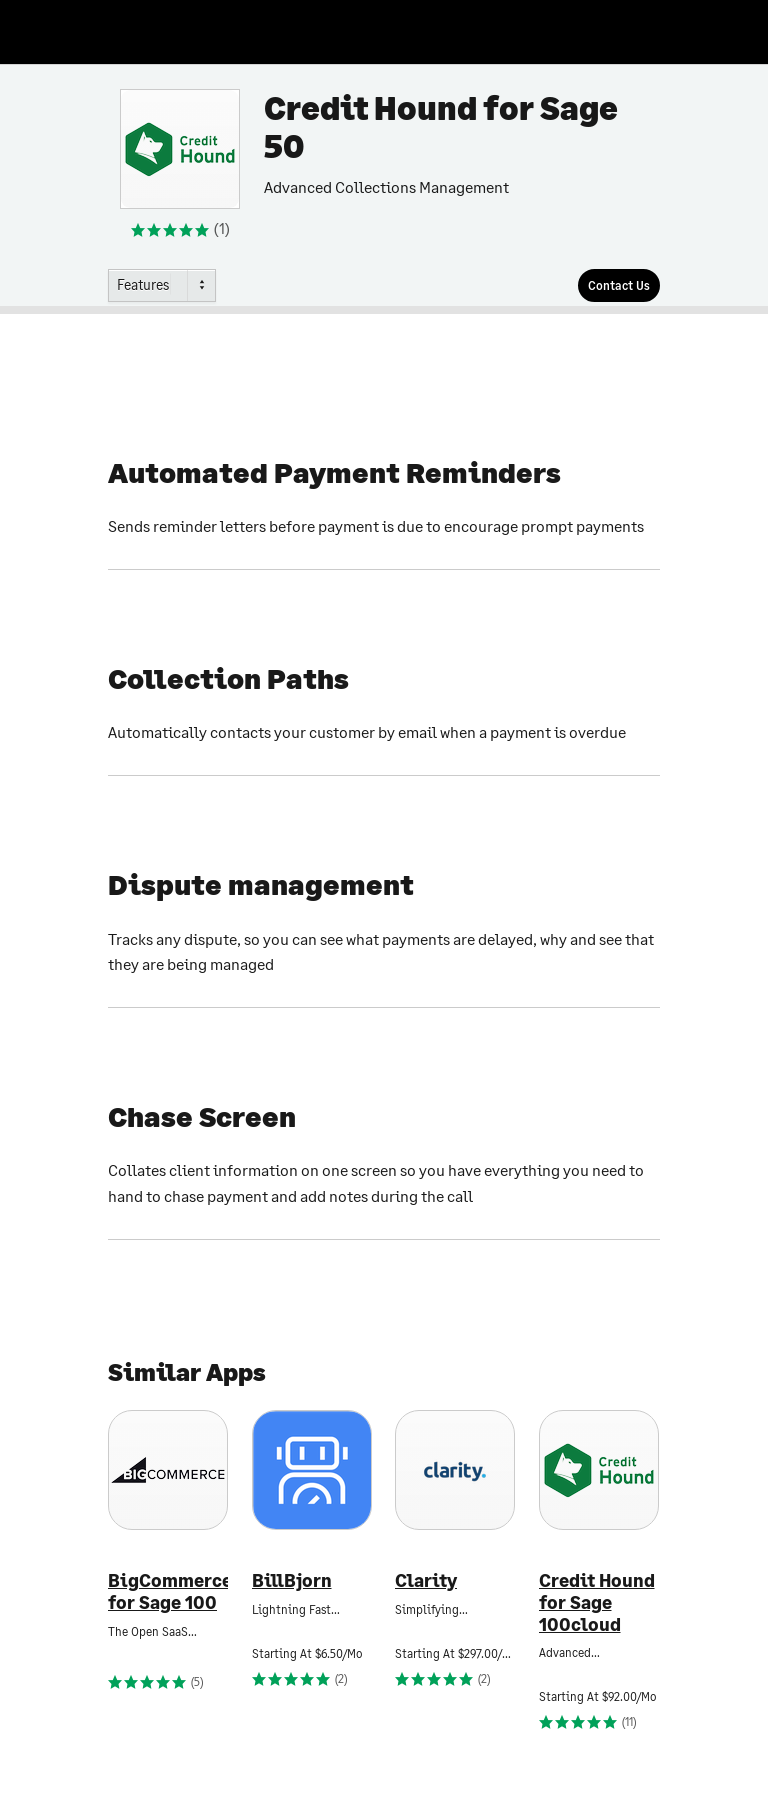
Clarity (426, 1580)
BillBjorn (292, 1580)
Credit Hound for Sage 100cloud (597, 1602)
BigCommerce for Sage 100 (168, 1591)
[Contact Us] (619, 285)
